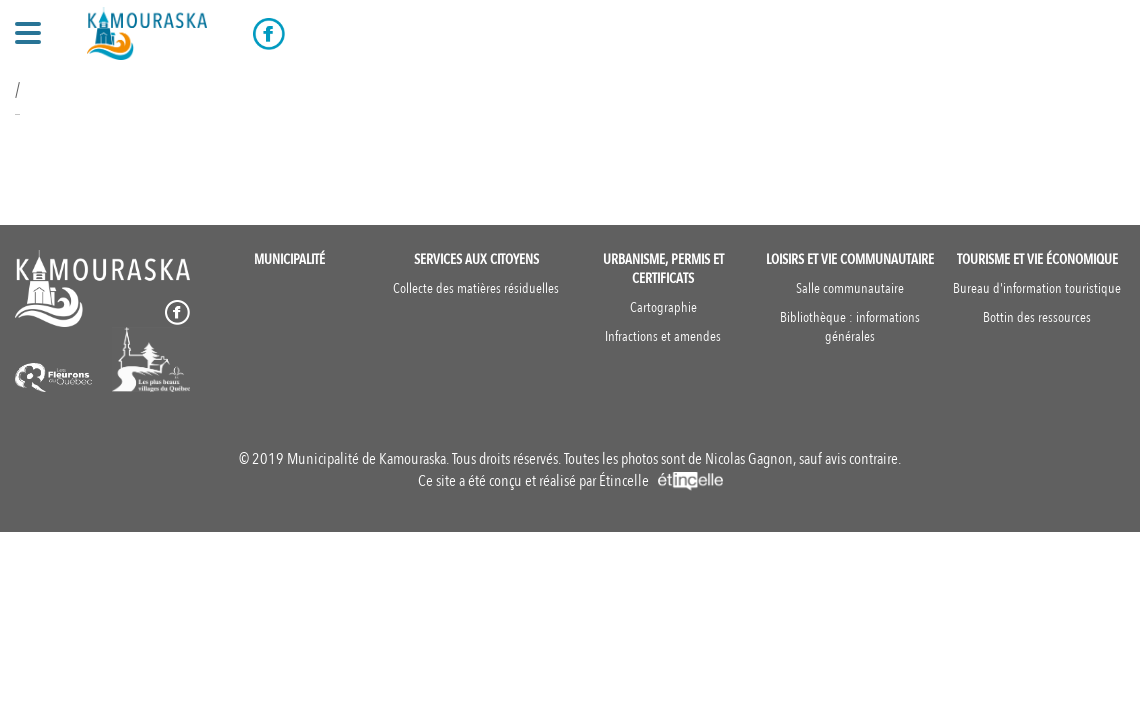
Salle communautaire (850, 288)
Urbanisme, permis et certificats (663, 269)
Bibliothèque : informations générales (850, 327)
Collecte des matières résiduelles (476, 288)
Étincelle (661, 481)
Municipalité (289, 259)
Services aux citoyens (476, 259)
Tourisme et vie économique (1037, 259)
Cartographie (663, 307)
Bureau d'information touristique (1037, 288)
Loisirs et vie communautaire (850, 259)
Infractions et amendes (663, 336)
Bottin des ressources (1037, 317)
